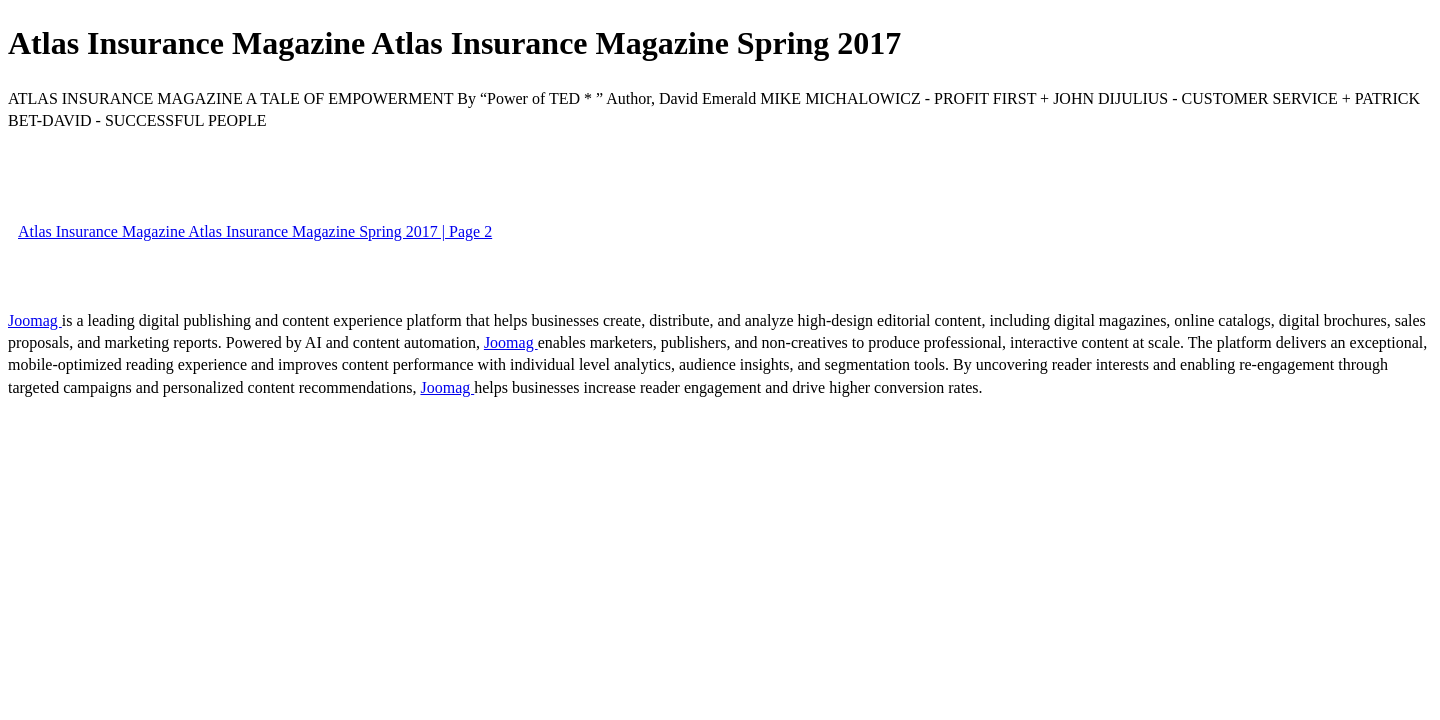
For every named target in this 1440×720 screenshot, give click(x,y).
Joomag (35, 320)
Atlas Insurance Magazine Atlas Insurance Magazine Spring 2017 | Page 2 (255, 231)
